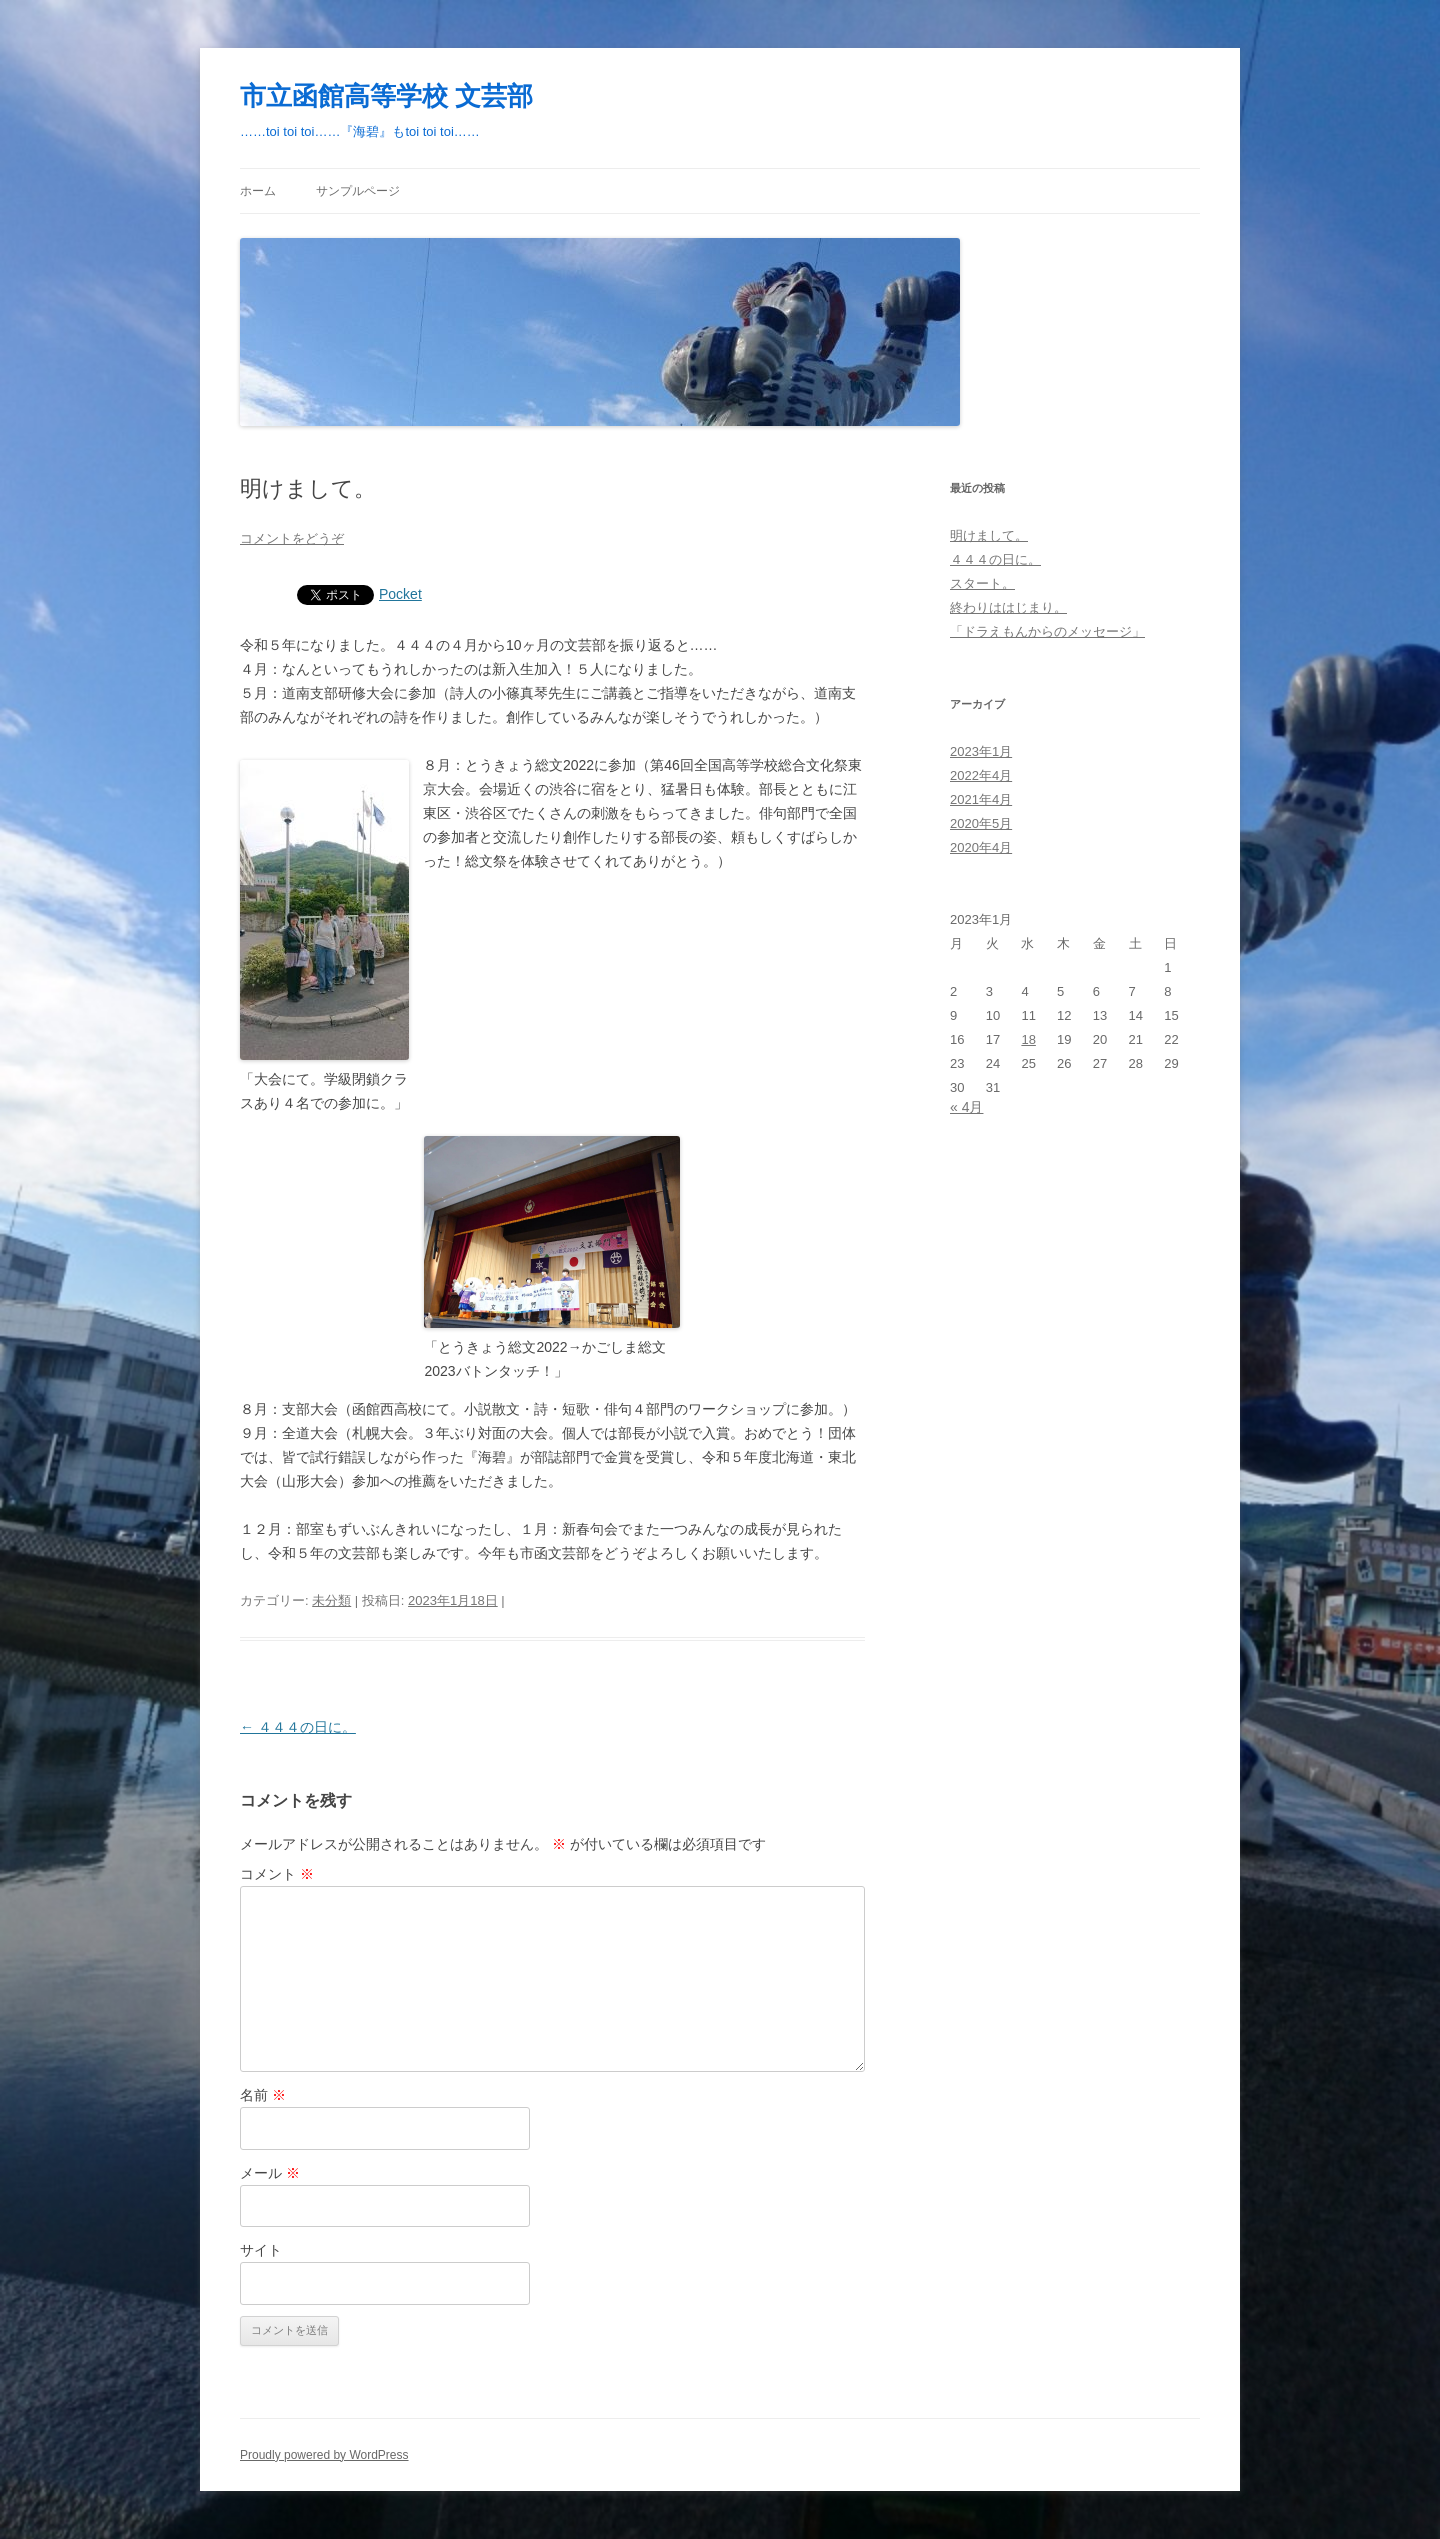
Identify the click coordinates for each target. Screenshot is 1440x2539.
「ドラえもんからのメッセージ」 (1047, 631)
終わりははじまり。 (1008, 607)
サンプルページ (358, 191)
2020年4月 (981, 847)
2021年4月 (981, 799)
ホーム (258, 191)
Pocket (400, 594)
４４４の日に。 (298, 1727)
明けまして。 (989, 535)
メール (270, 2173)
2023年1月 (981, 751)
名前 (263, 2095)
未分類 (331, 1600)
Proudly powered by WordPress (324, 2455)
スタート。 (982, 583)
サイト (261, 2250)
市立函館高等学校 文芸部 (386, 96)
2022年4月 (981, 775)
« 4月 (966, 1107)
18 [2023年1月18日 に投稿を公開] (1028, 1039)
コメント (277, 1874)
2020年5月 (981, 823)
